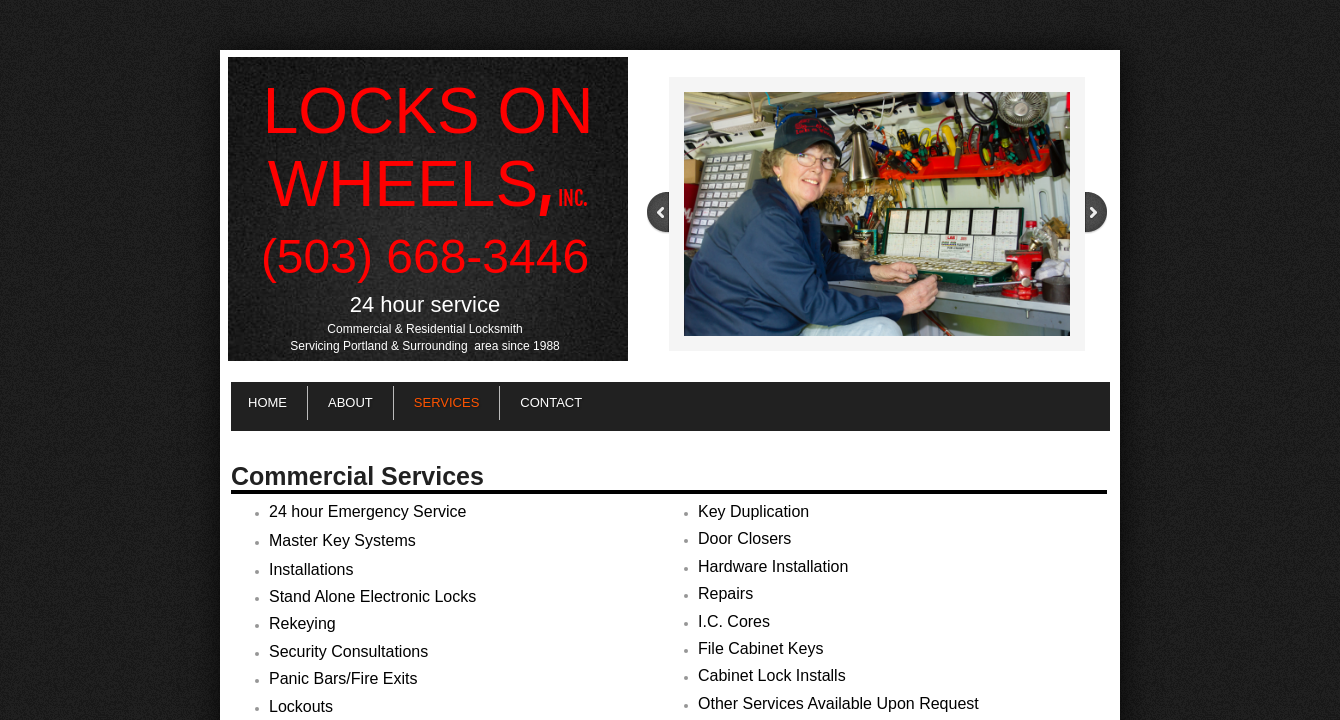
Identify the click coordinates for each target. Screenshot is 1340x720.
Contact (551, 402)
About (350, 402)
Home (267, 402)
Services (447, 402)
